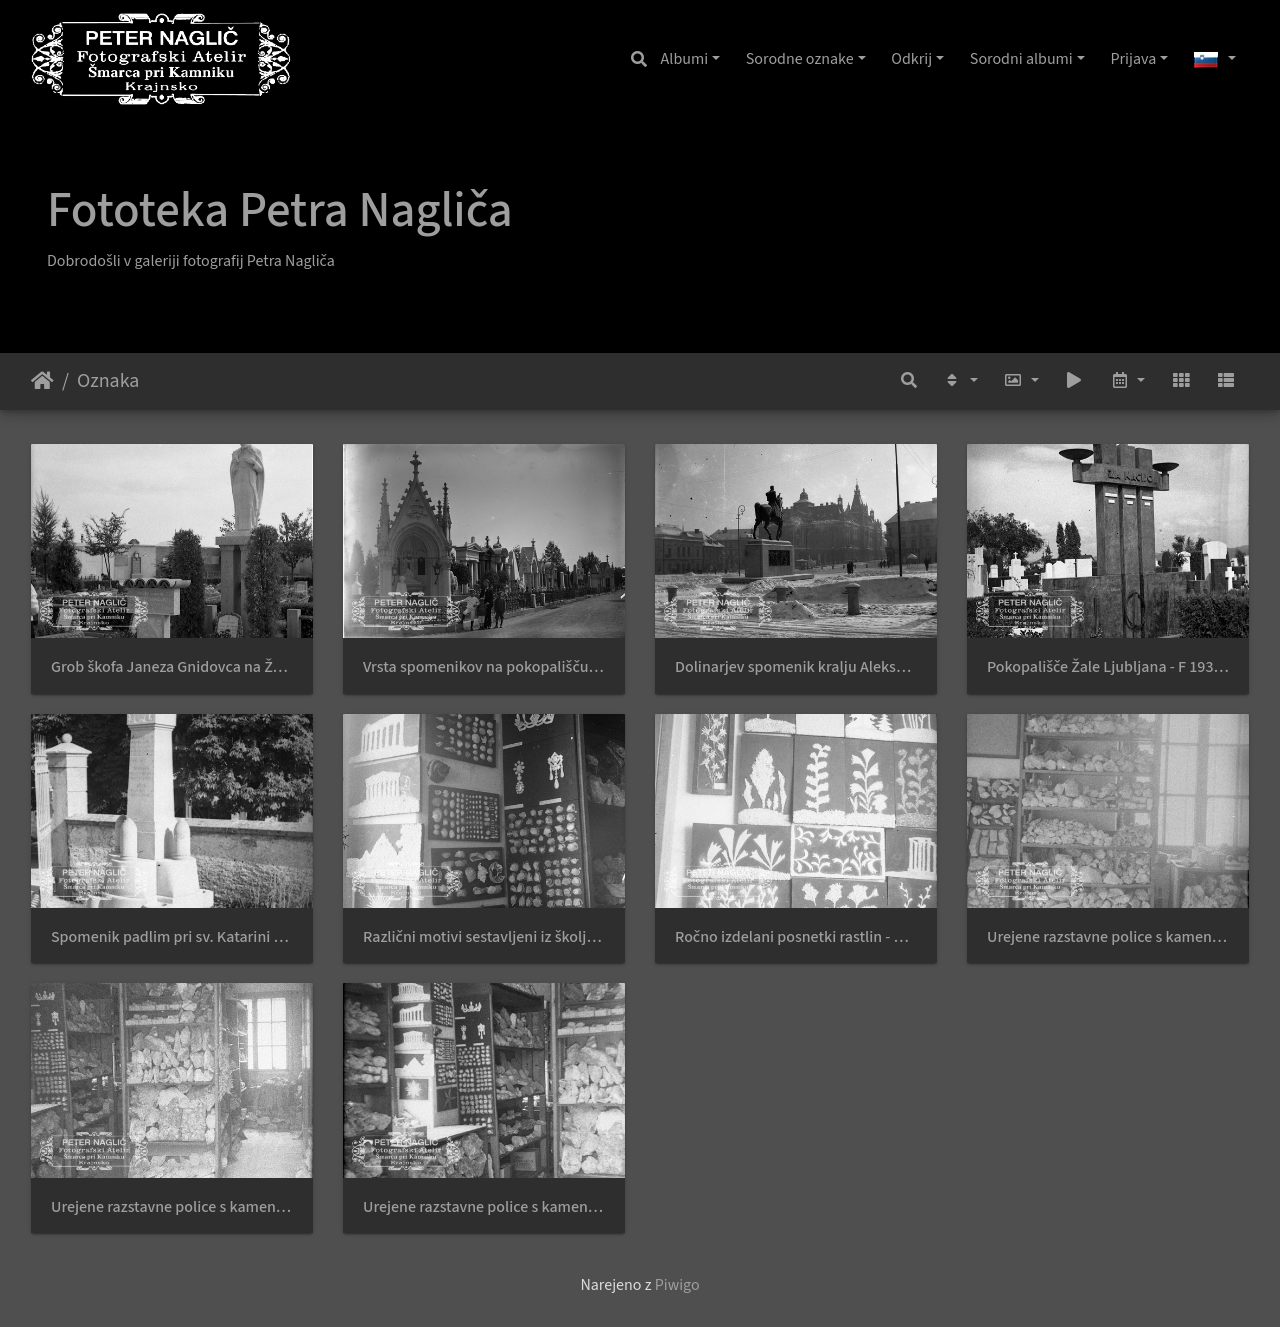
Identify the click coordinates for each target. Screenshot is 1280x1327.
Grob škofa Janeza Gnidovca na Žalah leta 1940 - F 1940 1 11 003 (172, 667)
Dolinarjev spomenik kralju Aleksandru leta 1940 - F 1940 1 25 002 (796, 667)
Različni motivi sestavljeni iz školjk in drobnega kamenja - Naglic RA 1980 (484, 937)
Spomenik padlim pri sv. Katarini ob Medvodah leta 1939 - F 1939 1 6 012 (172, 937)
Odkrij (911, 59)
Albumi (685, 59)
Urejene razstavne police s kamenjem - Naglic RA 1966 (484, 1207)
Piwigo (677, 1285)
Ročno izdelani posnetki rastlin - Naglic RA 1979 (796, 937)
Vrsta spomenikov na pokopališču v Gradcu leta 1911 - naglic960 (484, 667)
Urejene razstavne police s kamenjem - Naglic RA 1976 (1108, 937)
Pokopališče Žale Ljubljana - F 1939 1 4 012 (1108, 667)
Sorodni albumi (1021, 59)
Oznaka (108, 381)
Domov (42, 381)
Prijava (1133, 59)
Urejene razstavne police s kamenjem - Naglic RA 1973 (172, 1207)
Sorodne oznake (800, 59)
